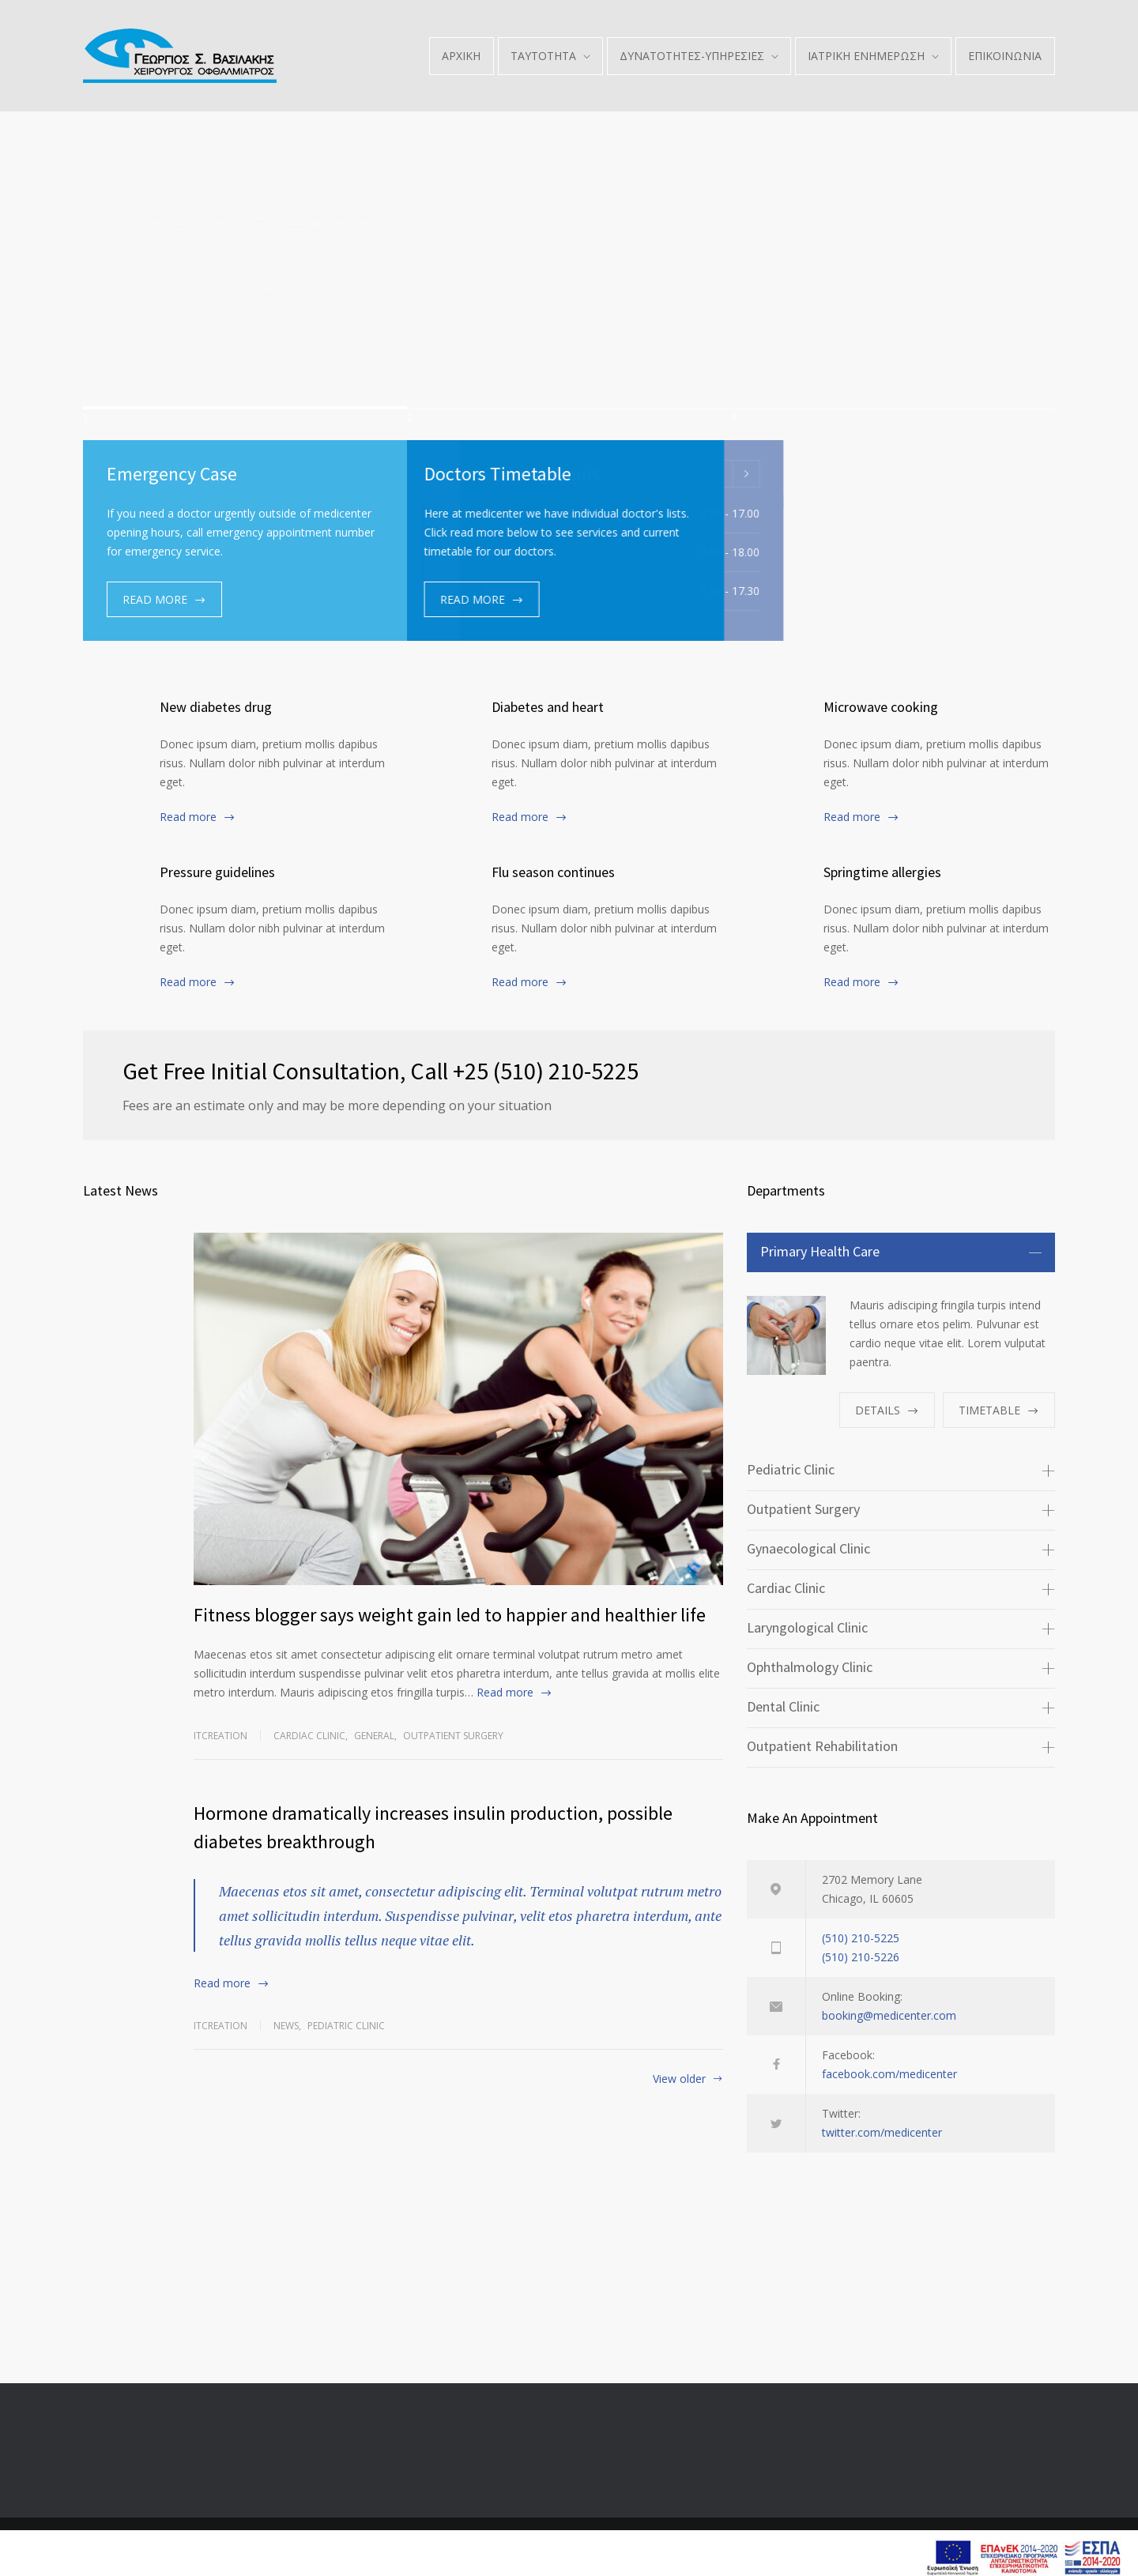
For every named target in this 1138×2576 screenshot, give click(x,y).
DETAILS (877, 1410)
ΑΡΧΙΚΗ (461, 55)
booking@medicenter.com (889, 2015)
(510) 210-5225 (860, 1937)
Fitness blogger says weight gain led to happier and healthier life (450, 1614)
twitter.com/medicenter (882, 2132)
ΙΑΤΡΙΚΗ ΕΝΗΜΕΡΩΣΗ (866, 55)
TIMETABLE (989, 1410)
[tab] (901, 1252)
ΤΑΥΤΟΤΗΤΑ (543, 55)
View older (679, 2079)
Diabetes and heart (548, 707)
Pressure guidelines (217, 872)
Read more (188, 816)
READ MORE (154, 599)
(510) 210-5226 (860, 1956)
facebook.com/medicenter (889, 2073)
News (286, 2025)
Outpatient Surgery (453, 1735)
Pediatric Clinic (346, 2025)
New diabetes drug (216, 707)
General (374, 1735)
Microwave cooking (880, 707)
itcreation (220, 1735)
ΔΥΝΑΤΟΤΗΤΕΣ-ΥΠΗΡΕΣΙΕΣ (692, 55)
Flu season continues (553, 872)
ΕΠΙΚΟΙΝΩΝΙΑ (1005, 55)
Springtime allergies (882, 872)
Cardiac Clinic (309, 1735)
